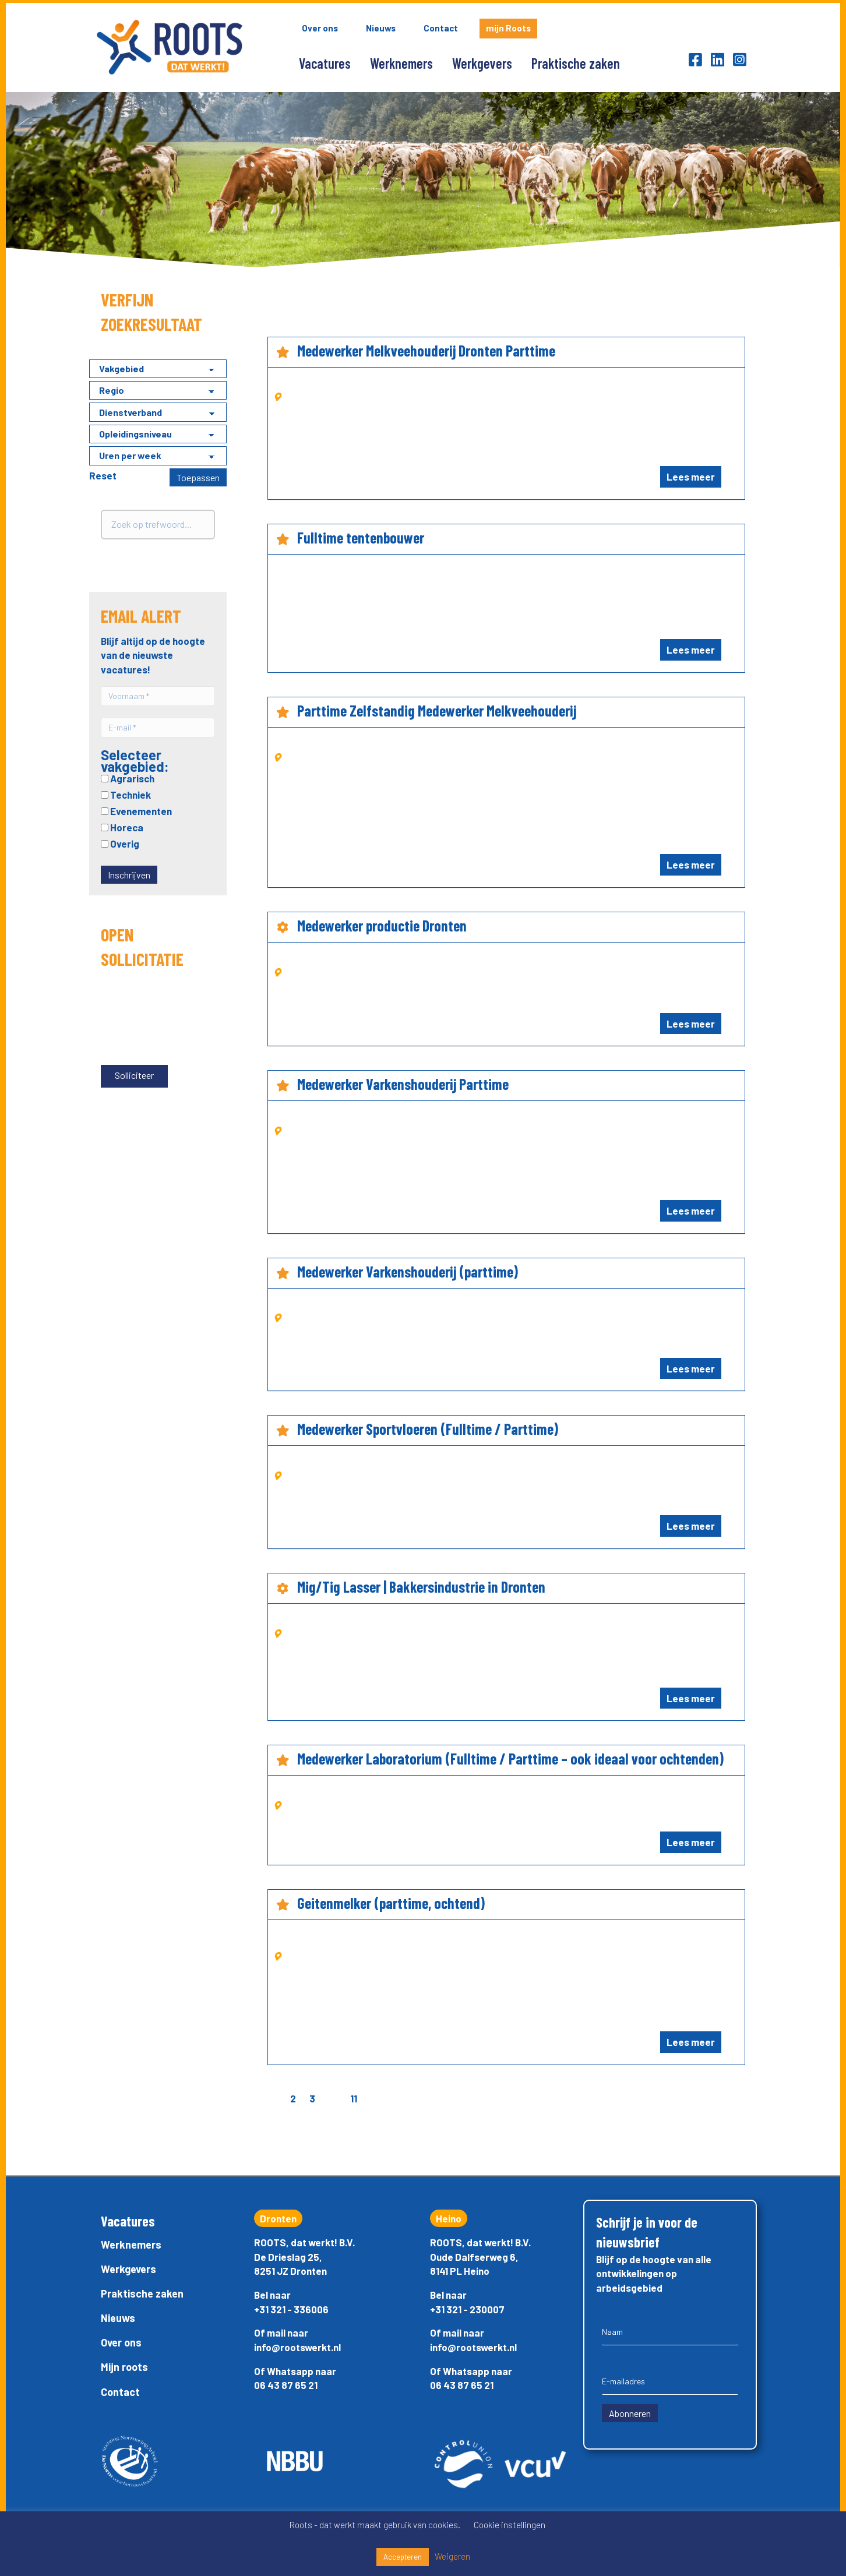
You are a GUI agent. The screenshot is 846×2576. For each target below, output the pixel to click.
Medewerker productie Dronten (382, 925)
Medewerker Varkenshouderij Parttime (403, 1084)
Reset (103, 475)
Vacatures (325, 63)
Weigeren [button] (452, 2556)
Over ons (320, 28)
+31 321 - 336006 (291, 2309)
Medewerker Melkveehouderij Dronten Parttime (426, 350)
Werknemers (401, 63)
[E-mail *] (158, 727)
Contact (441, 28)
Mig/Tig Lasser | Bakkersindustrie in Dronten (421, 1587)
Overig (120, 843)
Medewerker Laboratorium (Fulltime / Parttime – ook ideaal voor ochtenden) (510, 1758)
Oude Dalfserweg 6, (474, 2257)
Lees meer (691, 476)
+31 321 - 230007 (467, 2309)
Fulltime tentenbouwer (360, 537)
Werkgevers (482, 63)
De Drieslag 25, (288, 2257)
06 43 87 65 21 (286, 2385)
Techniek (126, 794)
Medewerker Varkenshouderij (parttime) (407, 1271)
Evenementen (136, 811)
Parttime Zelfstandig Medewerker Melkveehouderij (436, 710)
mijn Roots (508, 28)
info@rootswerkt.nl (297, 2347)
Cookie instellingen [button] (509, 2524)
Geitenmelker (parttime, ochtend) (391, 1903)
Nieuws (381, 28)
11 (353, 2098)
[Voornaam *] (158, 696)
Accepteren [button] (402, 2556)
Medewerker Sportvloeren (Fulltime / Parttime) (427, 1429)
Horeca (122, 827)
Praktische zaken (575, 63)
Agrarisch (127, 778)
